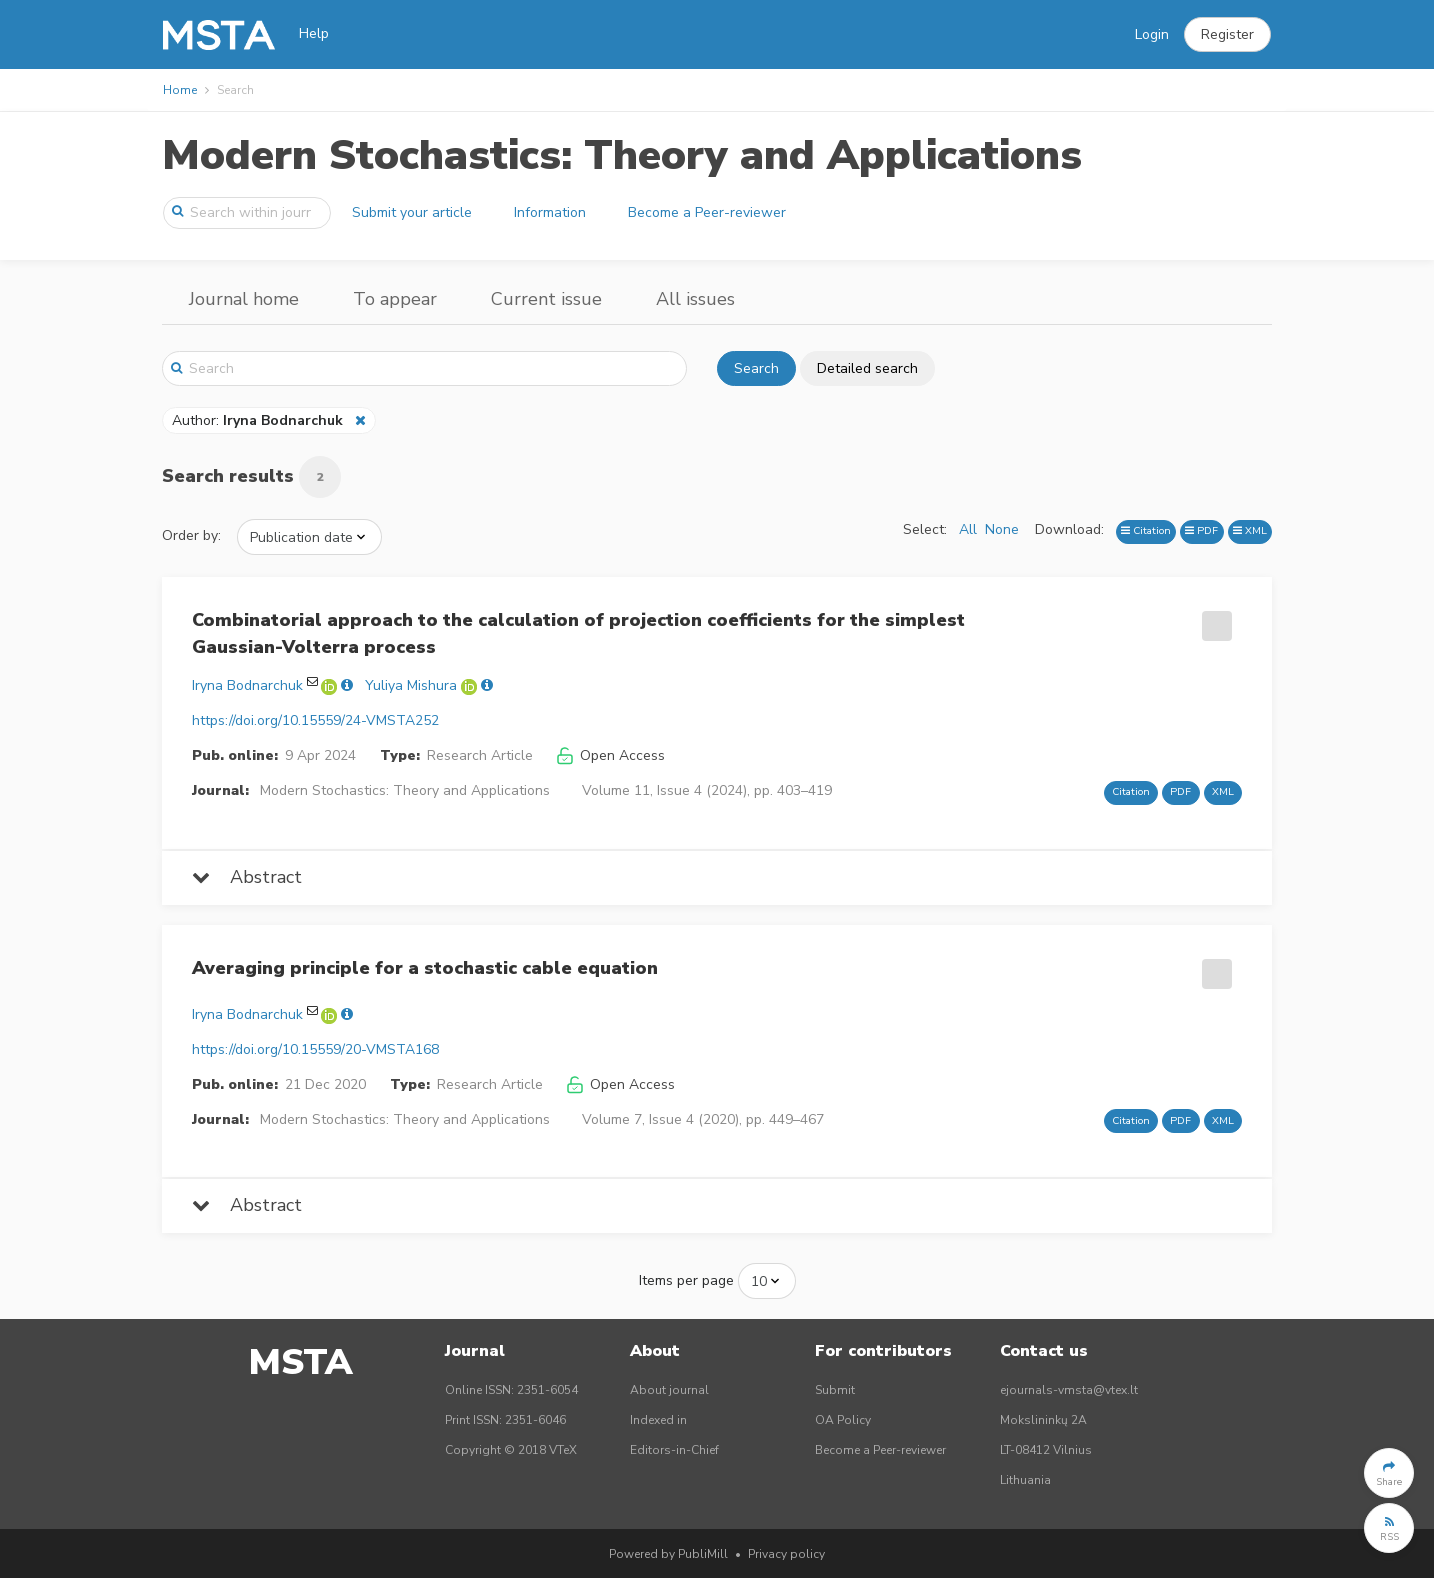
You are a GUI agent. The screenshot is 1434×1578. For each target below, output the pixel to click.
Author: (259, 420)
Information (550, 212)
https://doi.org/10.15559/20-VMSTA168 (315, 1049)
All (968, 529)
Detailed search (867, 368)
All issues (695, 299)
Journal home (244, 299)
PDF (1201, 530)
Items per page (686, 1280)
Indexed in (658, 1420)
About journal (669, 1390)
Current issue (546, 299)
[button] (1227, 35)
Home (180, 90)
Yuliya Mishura (411, 685)
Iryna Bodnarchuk (247, 685)
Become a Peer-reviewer (707, 212)
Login (1152, 34)
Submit (835, 1390)
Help (314, 33)
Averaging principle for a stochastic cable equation (425, 968)
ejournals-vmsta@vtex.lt (1069, 1390)
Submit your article (412, 212)
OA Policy (843, 1420)
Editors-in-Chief (674, 1450)
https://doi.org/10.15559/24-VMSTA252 (315, 720)
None (1002, 529)
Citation (1146, 530)
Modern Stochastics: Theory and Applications (622, 155)
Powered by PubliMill (668, 1554)
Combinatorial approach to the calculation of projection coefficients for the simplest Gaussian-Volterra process (578, 633)
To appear (395, 299)
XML (1250, 530)
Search (756, 368)
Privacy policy (786, 1554)
